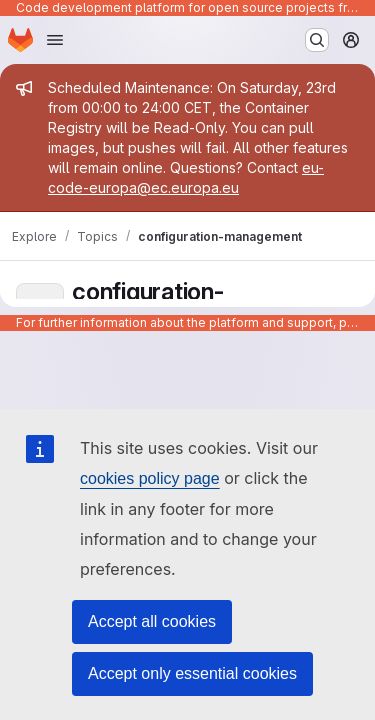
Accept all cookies (152, 621)
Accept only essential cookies (192, 673)
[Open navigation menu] (55, 40)
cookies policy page (150, 478)
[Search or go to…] (317, 40)
